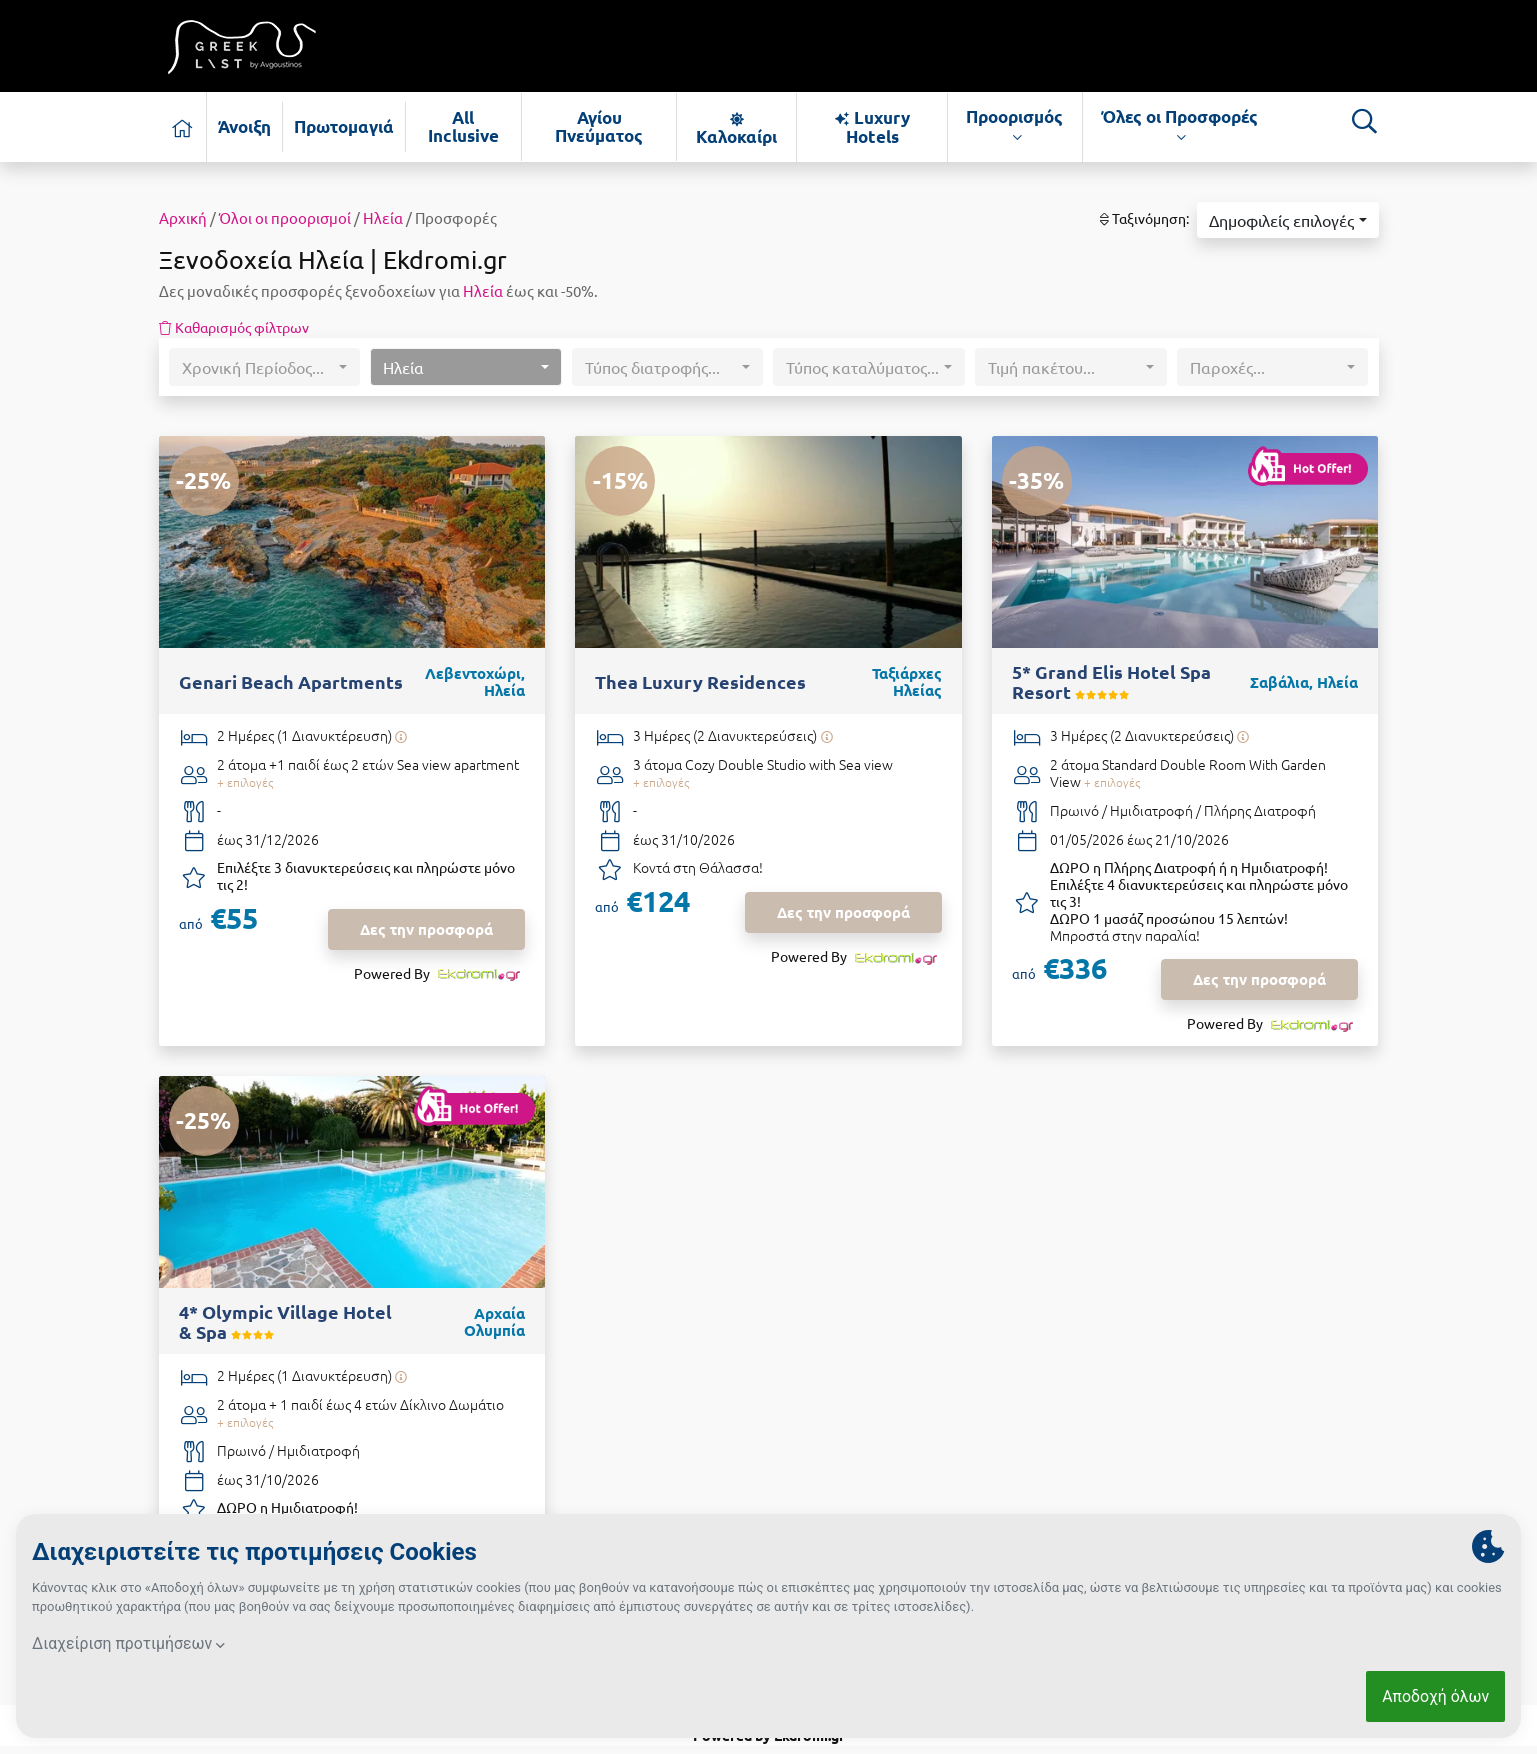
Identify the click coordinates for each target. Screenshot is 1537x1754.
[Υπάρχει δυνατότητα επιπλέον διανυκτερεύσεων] (401, 736)
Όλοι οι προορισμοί (285, 217)
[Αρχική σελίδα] (183, 127)
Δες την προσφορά (426, 929)
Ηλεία (383, 217)
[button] (1287, 220)
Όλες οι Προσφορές (1179, 126)
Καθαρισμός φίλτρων (234, 327)
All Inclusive (463, 126)
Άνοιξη (244, 126)
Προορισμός (1014, 126)
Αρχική (183, 217)
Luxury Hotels (871, 127)
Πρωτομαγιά (344, 126)
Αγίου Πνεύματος (599, 126)
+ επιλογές (245, 782)
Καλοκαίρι (736, 128)
